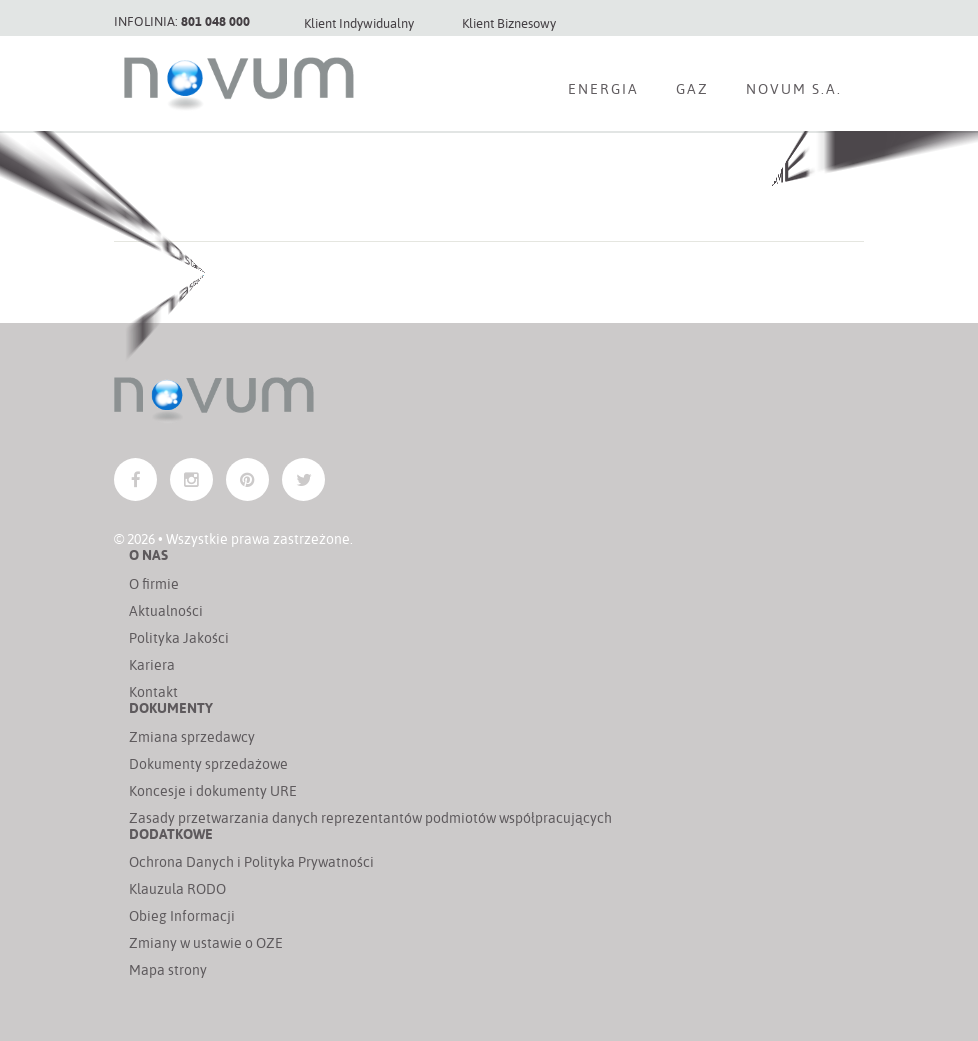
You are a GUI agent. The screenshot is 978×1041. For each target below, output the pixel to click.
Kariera (152, 664)
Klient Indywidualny (359, 22)
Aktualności (166, 610)
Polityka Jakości (179, 637)
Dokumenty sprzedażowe (208, 763)
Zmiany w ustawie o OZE (206, 942)
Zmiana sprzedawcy (192, 736)
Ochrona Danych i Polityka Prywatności (251, 861)
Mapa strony (168, 969)
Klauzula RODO (177, 888)
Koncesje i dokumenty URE (213, 790)
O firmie (154, 583)
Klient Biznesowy (509, 22)
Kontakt (153, 691)
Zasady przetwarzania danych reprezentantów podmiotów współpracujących (370, 817)
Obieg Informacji (182, 915)
